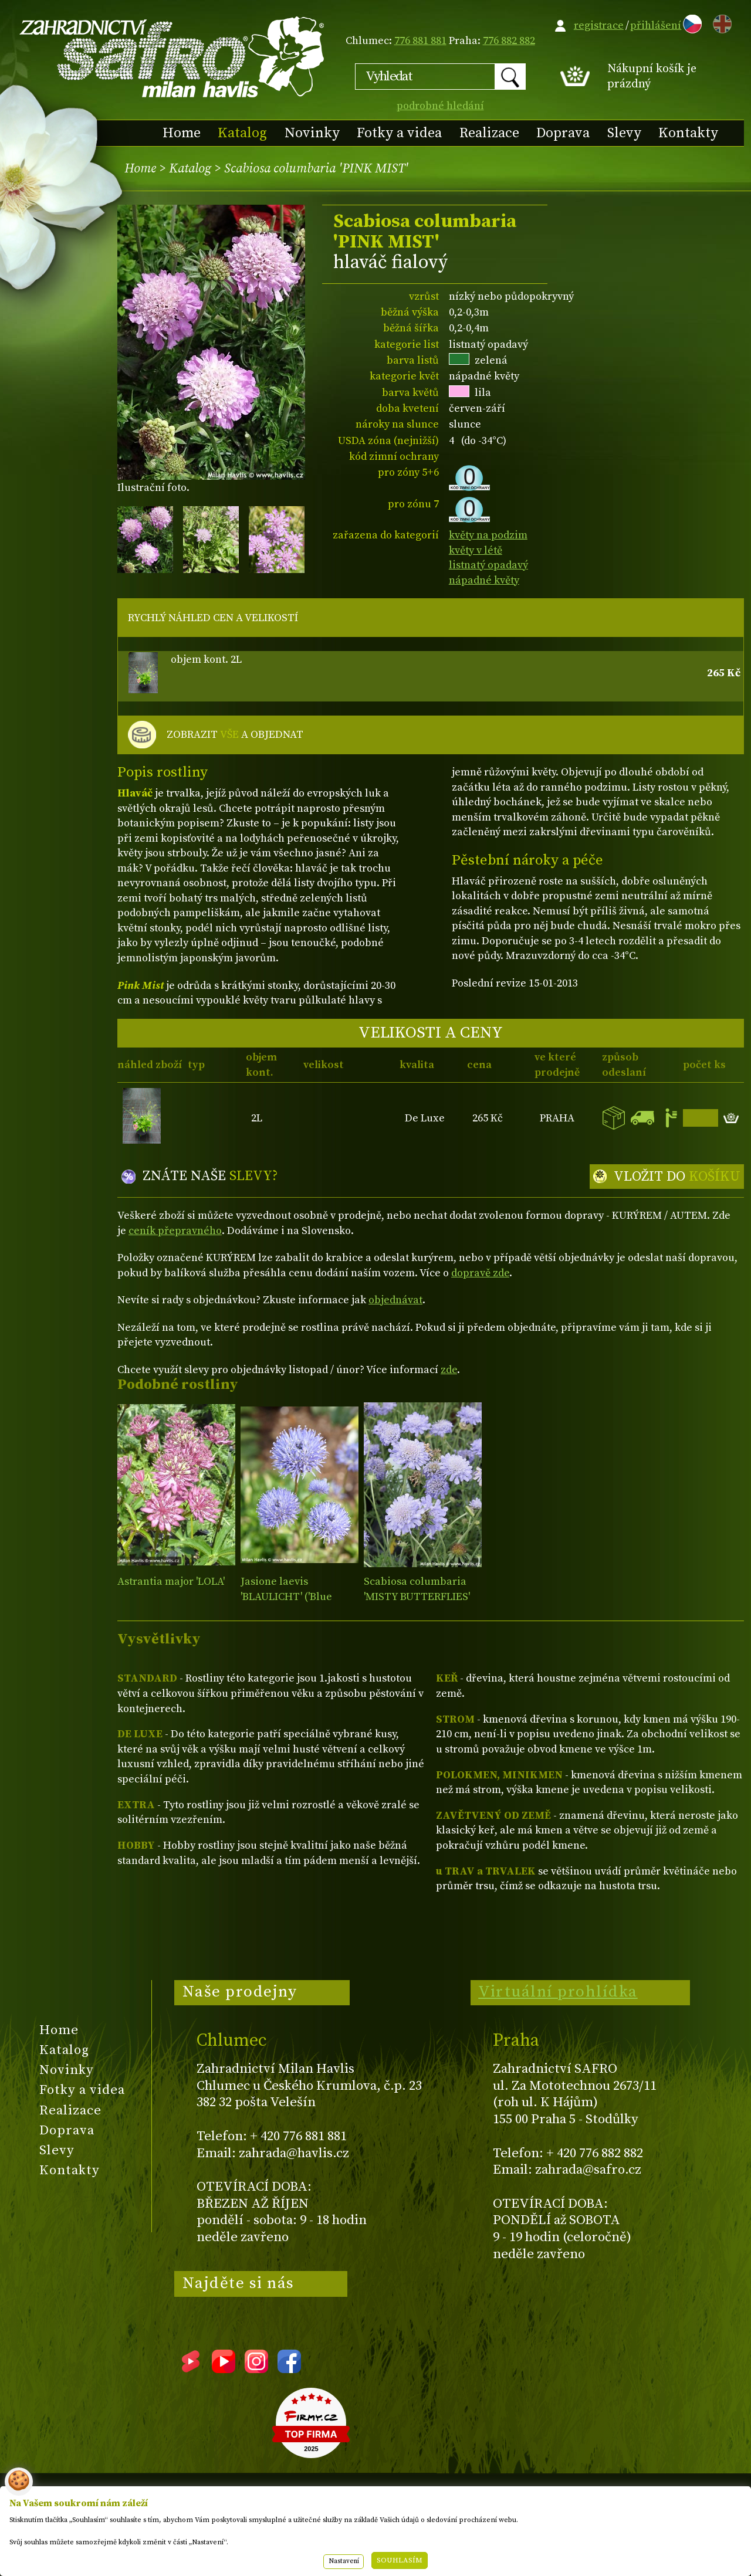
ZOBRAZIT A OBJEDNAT (235, 735)
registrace (599, 25)
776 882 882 (509, 41)
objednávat (395, 1300)
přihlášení (655, 25)
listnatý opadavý (488, 565)
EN (720, 22)
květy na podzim (488, 535)
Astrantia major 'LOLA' (171, 1581)
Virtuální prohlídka (558, 1992)
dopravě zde (480, 1273)
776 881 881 (420, 41)
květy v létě (475, 550)
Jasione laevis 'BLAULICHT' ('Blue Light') (286, 1596)
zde (449, 1370)
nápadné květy (484, 580)
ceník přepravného (175, 1231)
